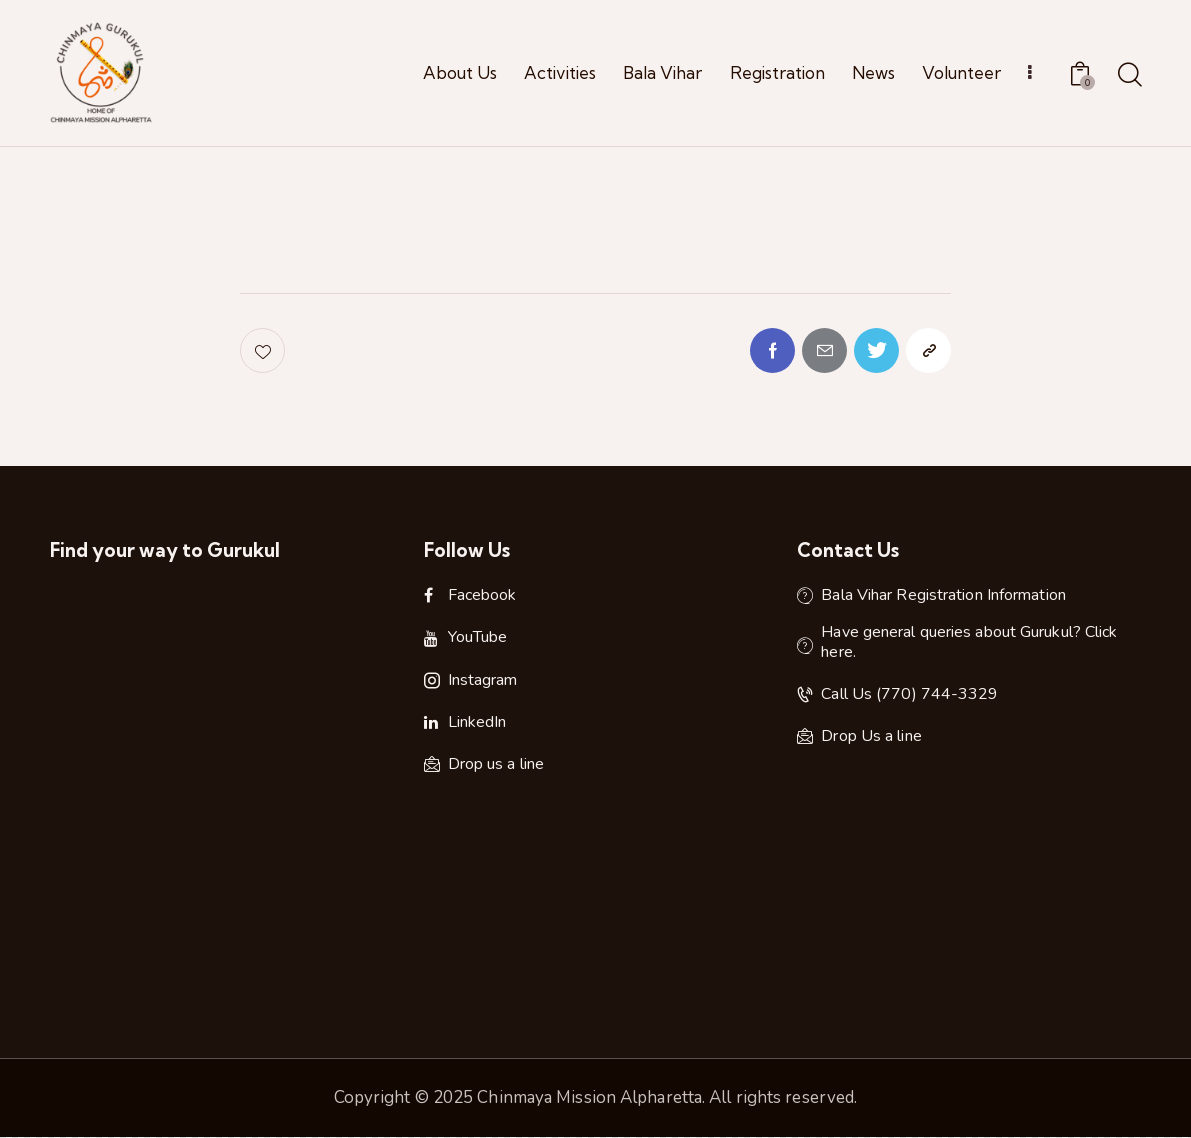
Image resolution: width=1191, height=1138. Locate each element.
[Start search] (1128, 76)
